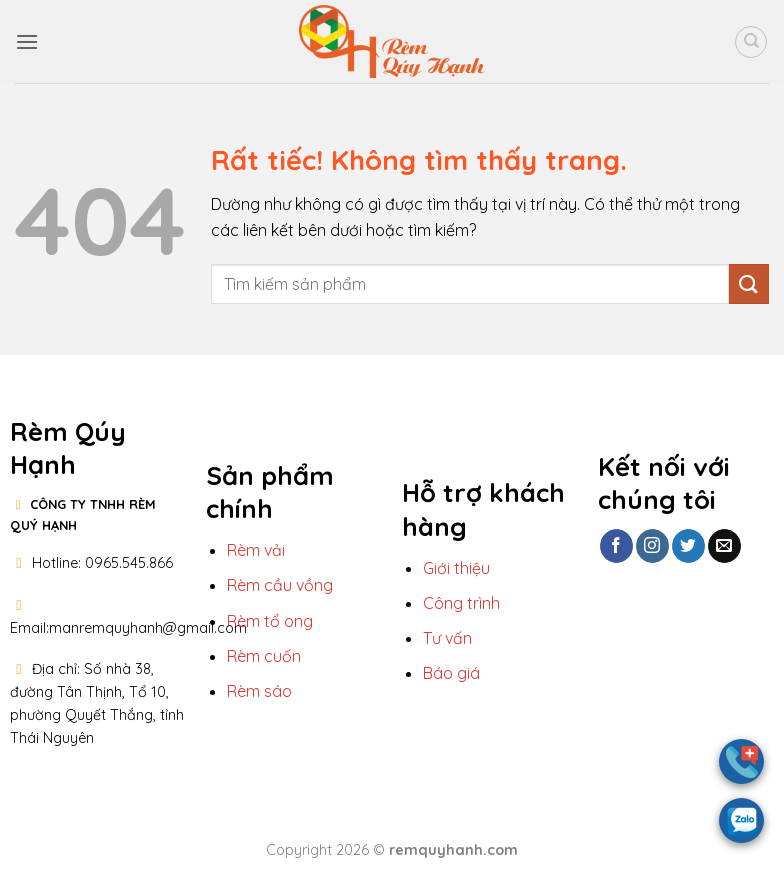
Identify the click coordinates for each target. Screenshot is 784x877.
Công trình (461, 603)
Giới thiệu (456, 568)
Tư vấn (449, 638)
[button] (27, 41)
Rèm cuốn (264, 656)
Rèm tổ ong (270, 621)
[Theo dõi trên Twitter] (688, 546)
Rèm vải (256, 550)
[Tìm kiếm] (751, 42)
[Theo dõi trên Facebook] (616, 546)
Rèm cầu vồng (280, 585)
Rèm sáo (259, 691)
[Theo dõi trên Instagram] (652, 546)
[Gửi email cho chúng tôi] (724, 546)
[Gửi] (749, 283)
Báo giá (451, 673)
